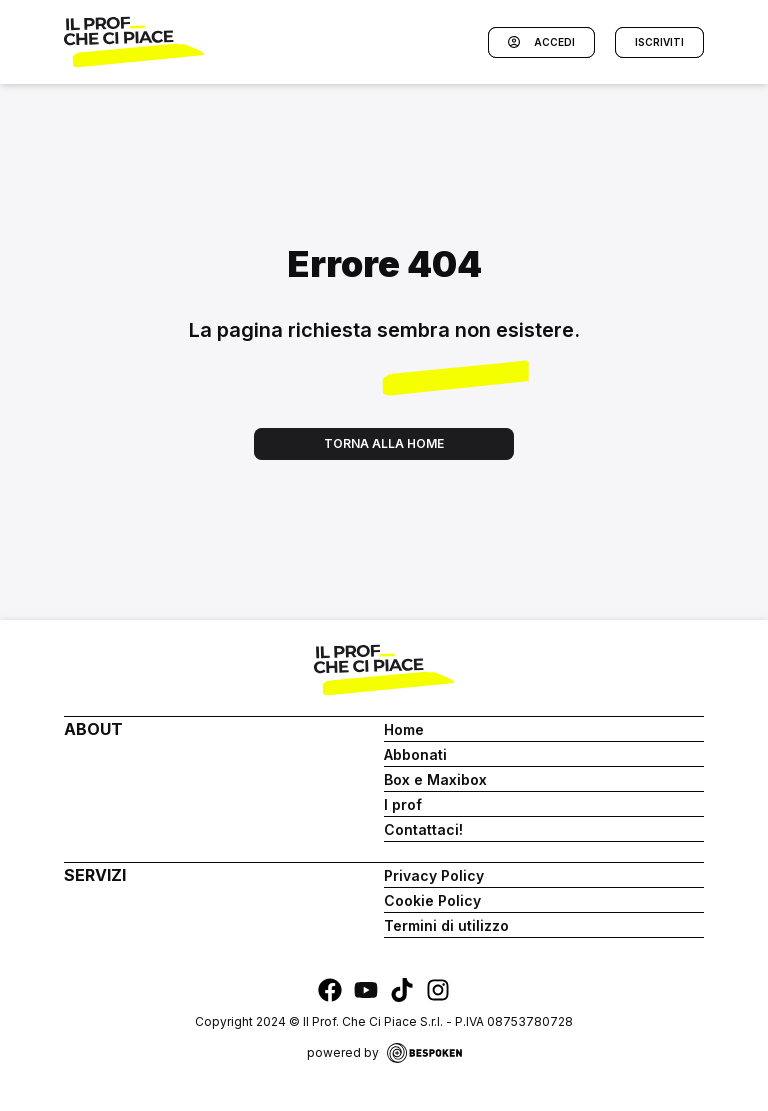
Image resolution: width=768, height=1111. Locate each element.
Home (404, 729)
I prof (403, 804)
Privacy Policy (434, 875)
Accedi (541, 42)
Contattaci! (423, 829)
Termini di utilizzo (446, 925)
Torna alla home (384, 443)
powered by (384, 1053)
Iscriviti (659, 42)
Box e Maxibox (435, 779)
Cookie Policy (432, 900)
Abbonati (415, 754)
